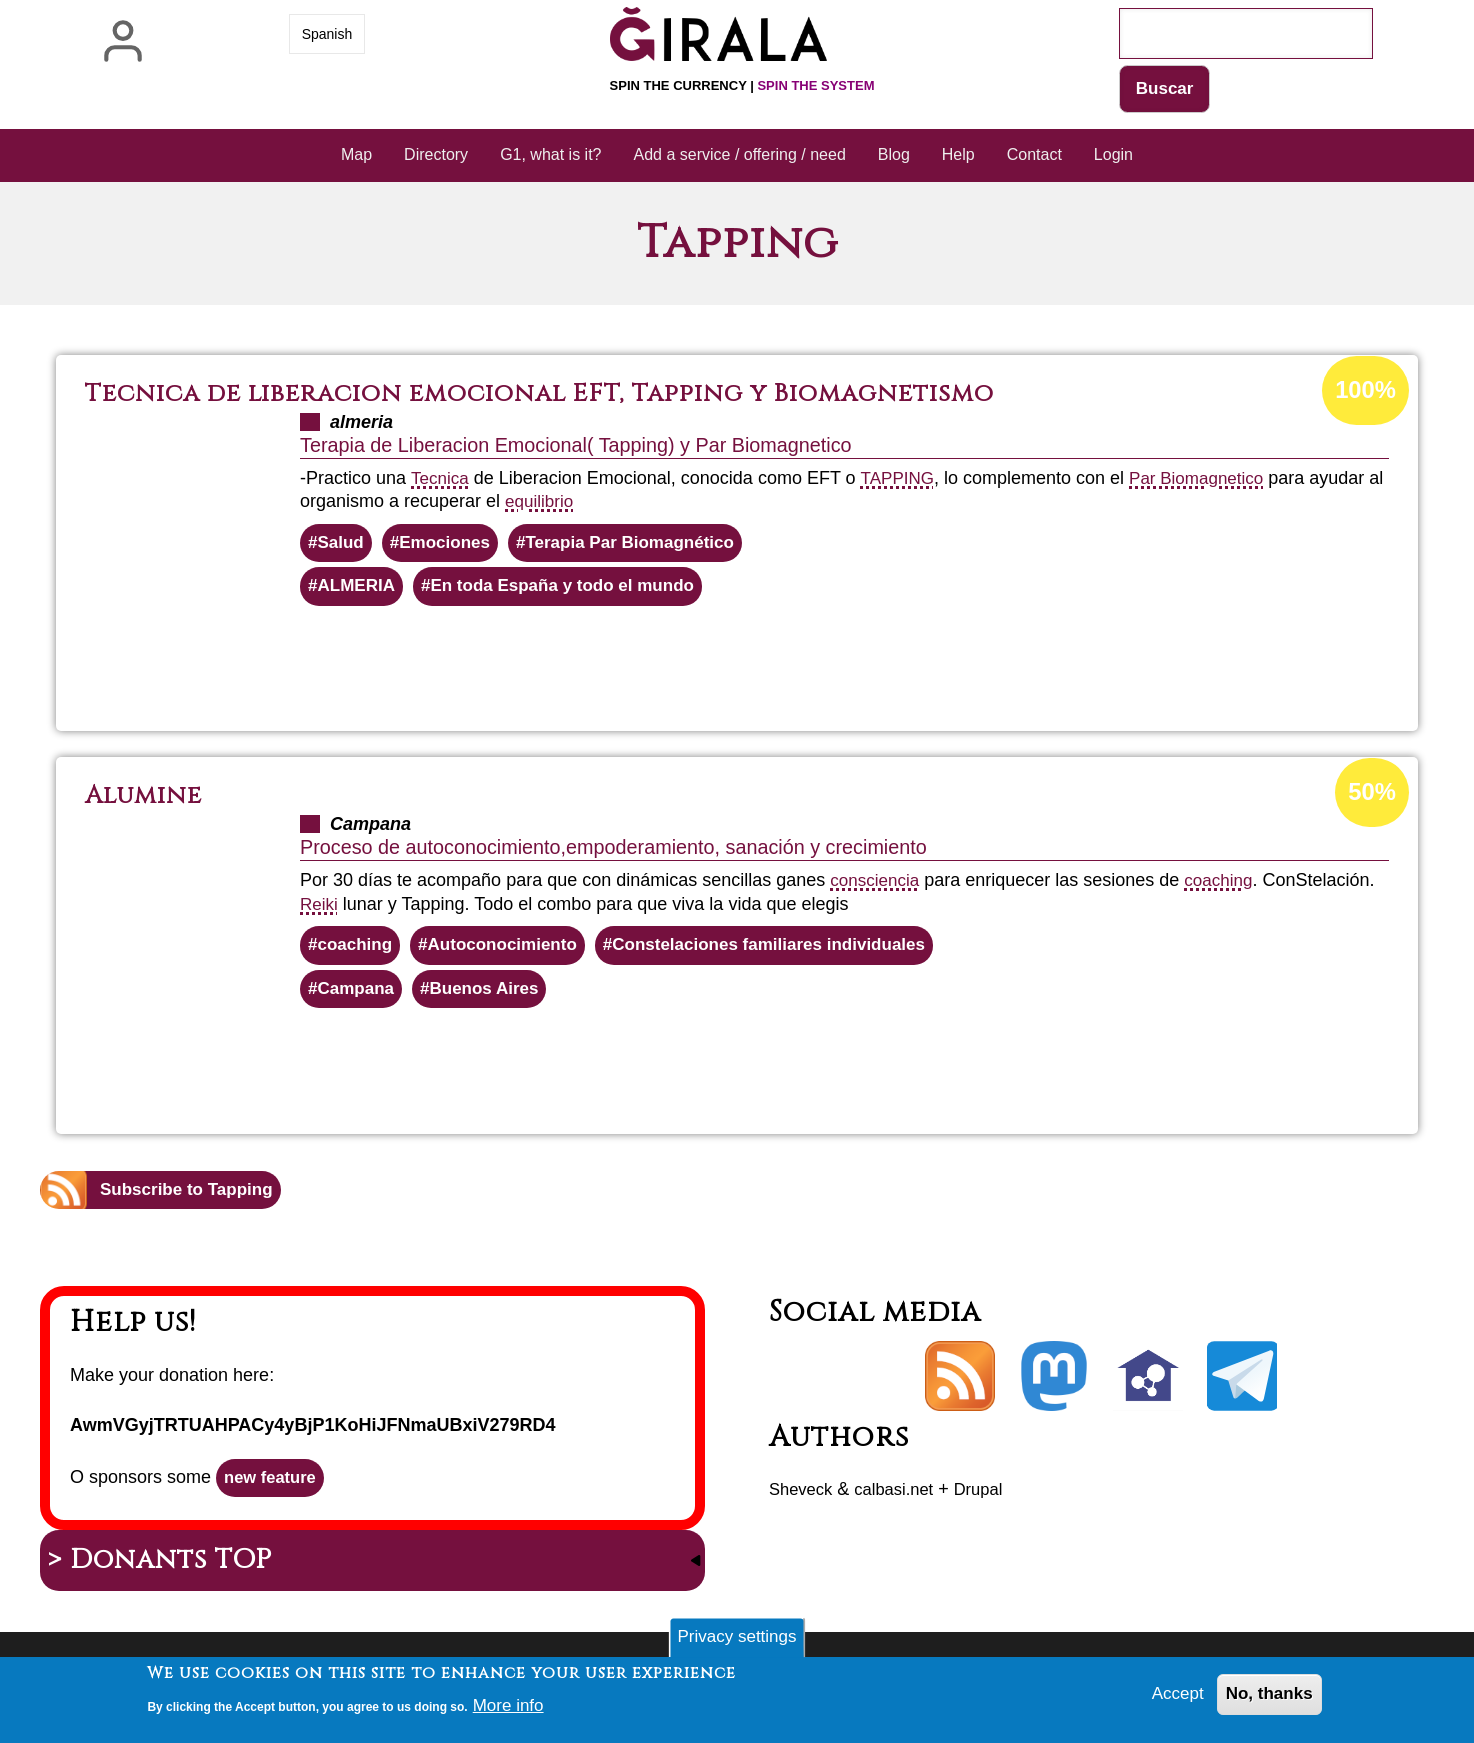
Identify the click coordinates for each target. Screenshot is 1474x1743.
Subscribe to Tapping (191, 1200)
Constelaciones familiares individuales (792, 951)
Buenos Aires (492, 997)
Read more (772, 665)
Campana (358, 997)
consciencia (877, 886)
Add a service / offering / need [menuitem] (740, 156)
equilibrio (560, 503)
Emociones (451, 546)
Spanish (327, 34)
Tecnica (441, 480)
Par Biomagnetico (1207, 480)
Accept (1171, 1697)
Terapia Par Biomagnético (645, 546)
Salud (342, 546)
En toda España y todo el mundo (575, 591)
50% (1371, 799)
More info (510, 1707)
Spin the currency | (742, 85)
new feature (274, 1490)
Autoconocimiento (512, 951)
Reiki (320, 909)
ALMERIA (359, 591)
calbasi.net (903, 1500)
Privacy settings (737, 1638)
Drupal (993, 1500)
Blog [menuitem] (894, 156)
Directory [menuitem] (436, 156)
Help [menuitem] (958, 156)
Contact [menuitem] (1034, 156)
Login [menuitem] (1113, 156)
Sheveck (803, 1500)
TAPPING (902, 480)
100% (1364, 393)
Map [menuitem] (356, 156)
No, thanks (1267, 1697)
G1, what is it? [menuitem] (550, 156)
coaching (1226, 886)
